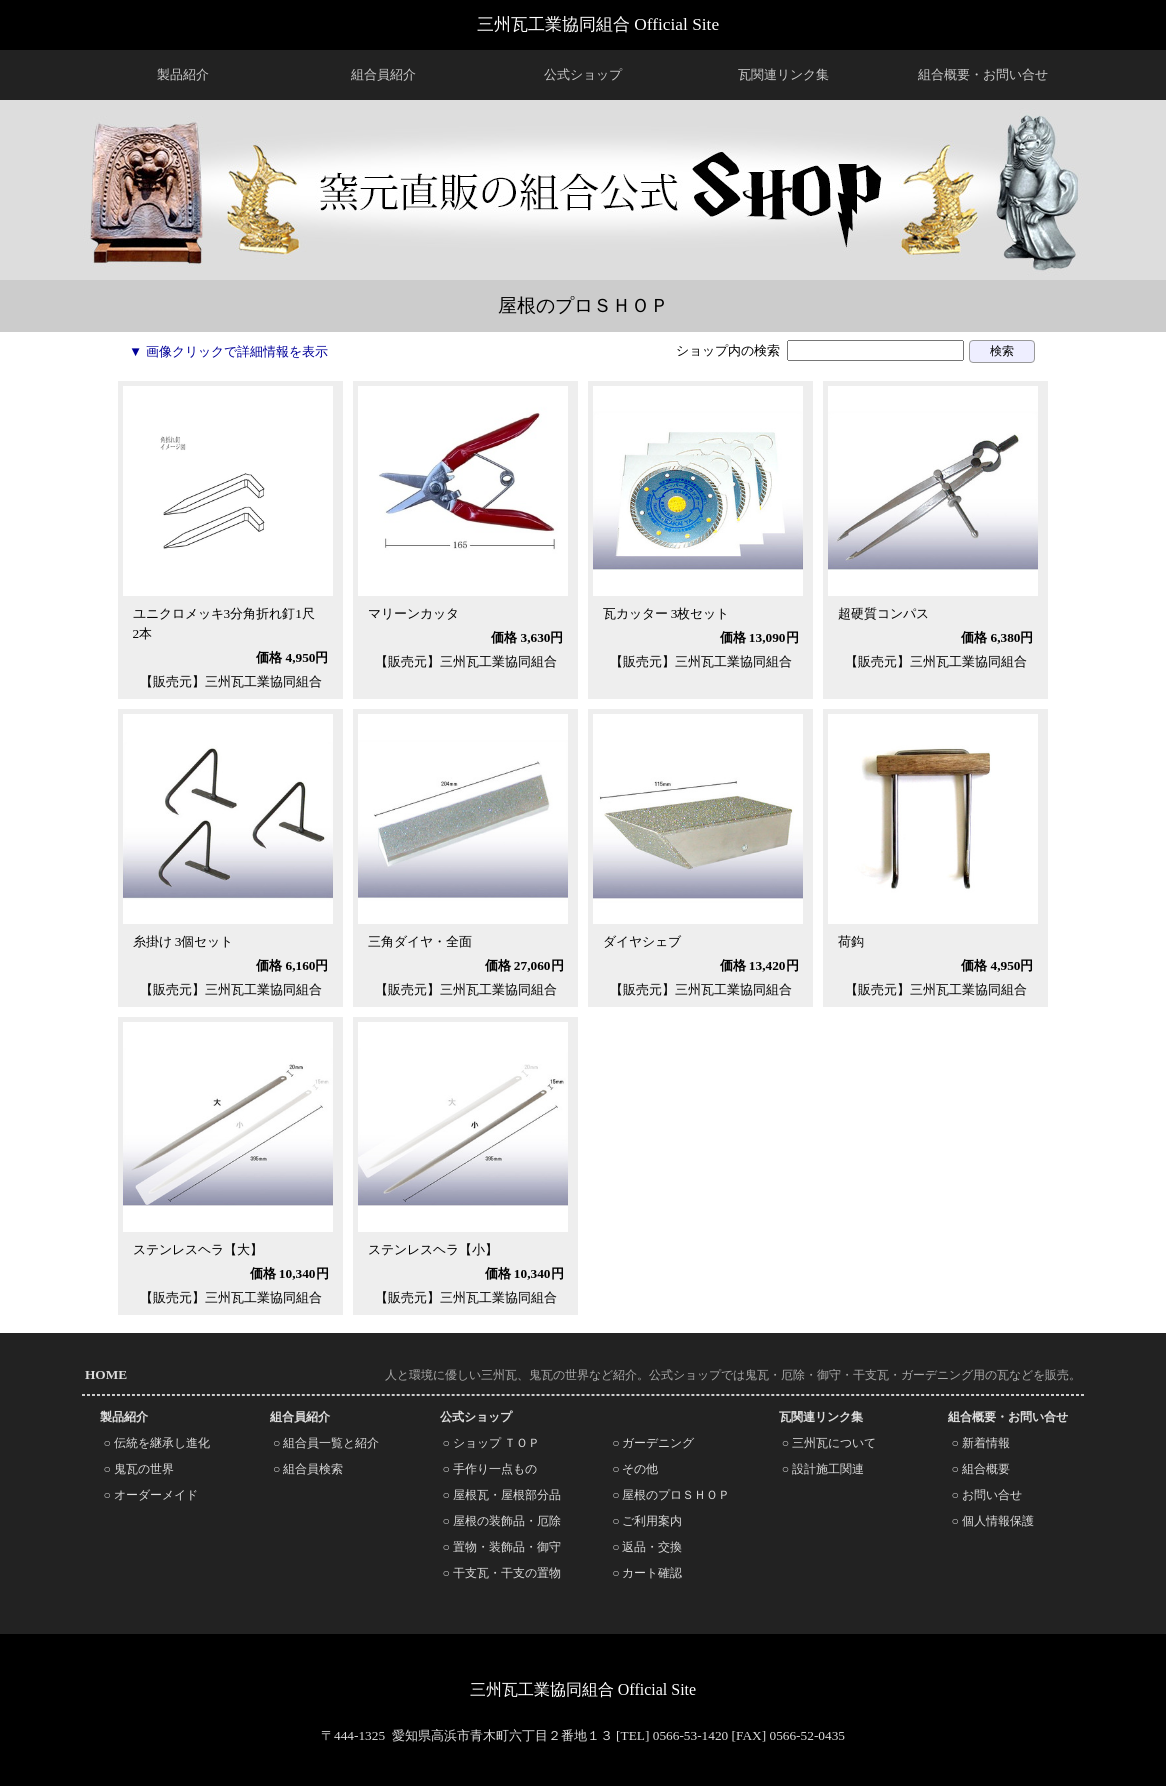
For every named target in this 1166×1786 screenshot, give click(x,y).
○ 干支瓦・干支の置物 (502, 1573)
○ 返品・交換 (647, 1547)
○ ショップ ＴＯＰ (491, 1443)
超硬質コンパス (883, 613)
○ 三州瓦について (829, 1443)
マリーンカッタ (413, 613)
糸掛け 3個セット (183, 941)
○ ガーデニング (653, 1443)
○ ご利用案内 (647, 1521)
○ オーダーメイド (150, 1495)
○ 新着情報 (980, 1443)
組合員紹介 (383, 74)
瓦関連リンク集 (783, 74)
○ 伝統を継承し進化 (156, 1443)
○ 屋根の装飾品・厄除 (502, 1521)
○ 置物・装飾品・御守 (502, 1547)
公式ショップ (583, 74)
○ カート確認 (647, 1573)
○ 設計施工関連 (823, 1469)
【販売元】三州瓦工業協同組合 (231, 681)
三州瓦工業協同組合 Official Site (598, 24)
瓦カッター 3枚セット (666, 613)
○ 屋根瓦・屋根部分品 (502, 1495)
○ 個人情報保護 (992, 1521)
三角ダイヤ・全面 (420, 941)
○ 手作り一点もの (490, 1469)
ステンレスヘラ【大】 (198, 1249)
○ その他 (635, 1469)
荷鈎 (851, 941)
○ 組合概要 (980, 1469)
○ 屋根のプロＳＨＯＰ (671, 1495)
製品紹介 (183, 74)
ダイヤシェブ (642, 941)
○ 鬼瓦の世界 (138, 1469)
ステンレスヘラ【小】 (433, 1249)
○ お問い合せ (986, 1495)
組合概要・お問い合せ (983, 74)
